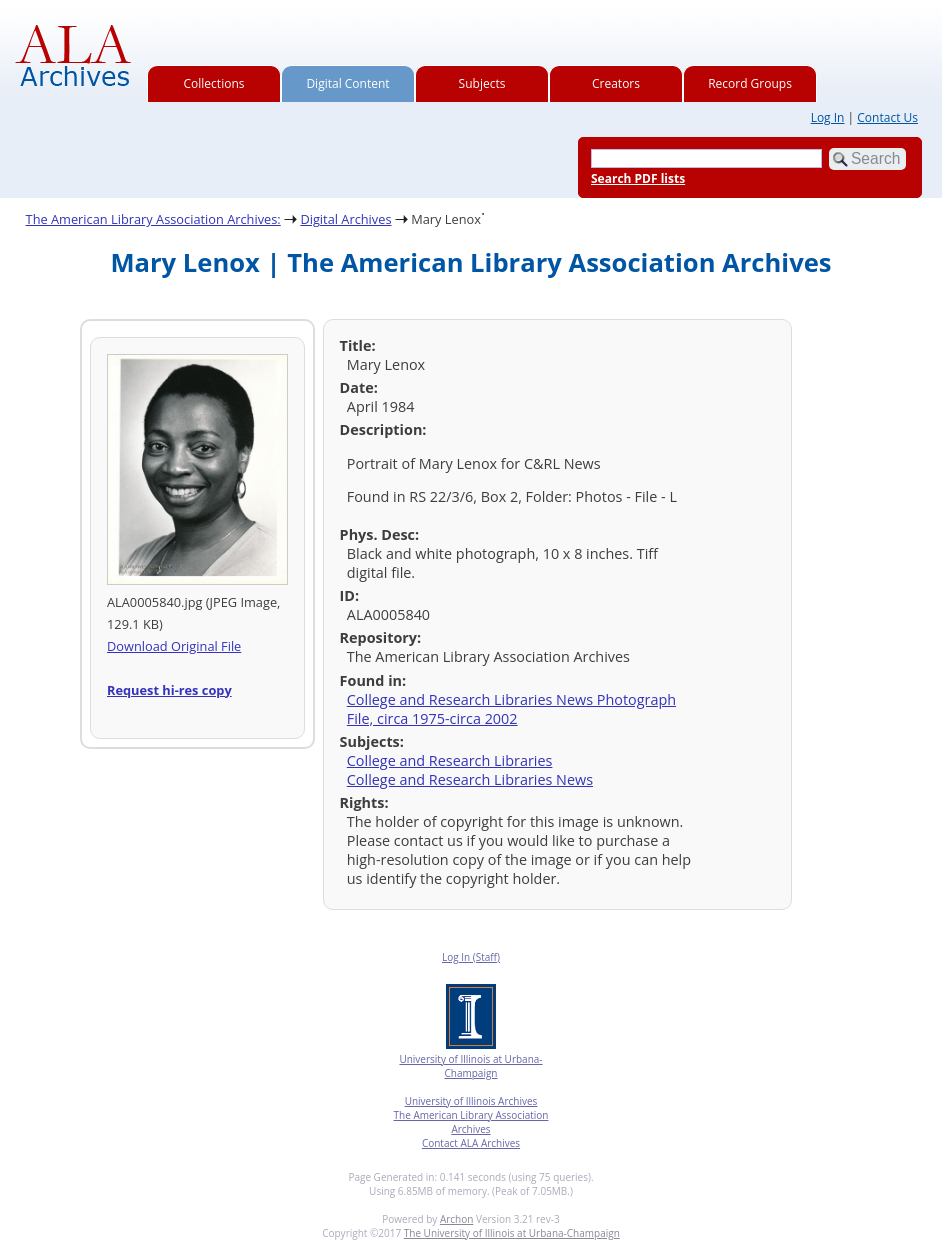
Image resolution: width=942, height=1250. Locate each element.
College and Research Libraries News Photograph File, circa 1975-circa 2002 (511, 709)
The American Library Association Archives (471, 1122)
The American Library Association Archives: (153, 219)
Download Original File (174, 646)
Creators (616, 83)
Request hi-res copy (169, 690)
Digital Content (347, 83)
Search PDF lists (638, 178)
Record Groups (750, 83)
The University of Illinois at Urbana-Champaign (512, 1233)
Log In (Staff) (471, 957)
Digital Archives (345, 219)
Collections (214, 83)
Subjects (482, 83)
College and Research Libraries (450, 760)
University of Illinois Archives (471, 1101)
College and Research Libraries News (470, 779)
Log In (828, 117)
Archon (456, 1219)
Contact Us (887, 117)
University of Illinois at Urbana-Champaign (470, 1066)
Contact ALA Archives (471, 1143)
